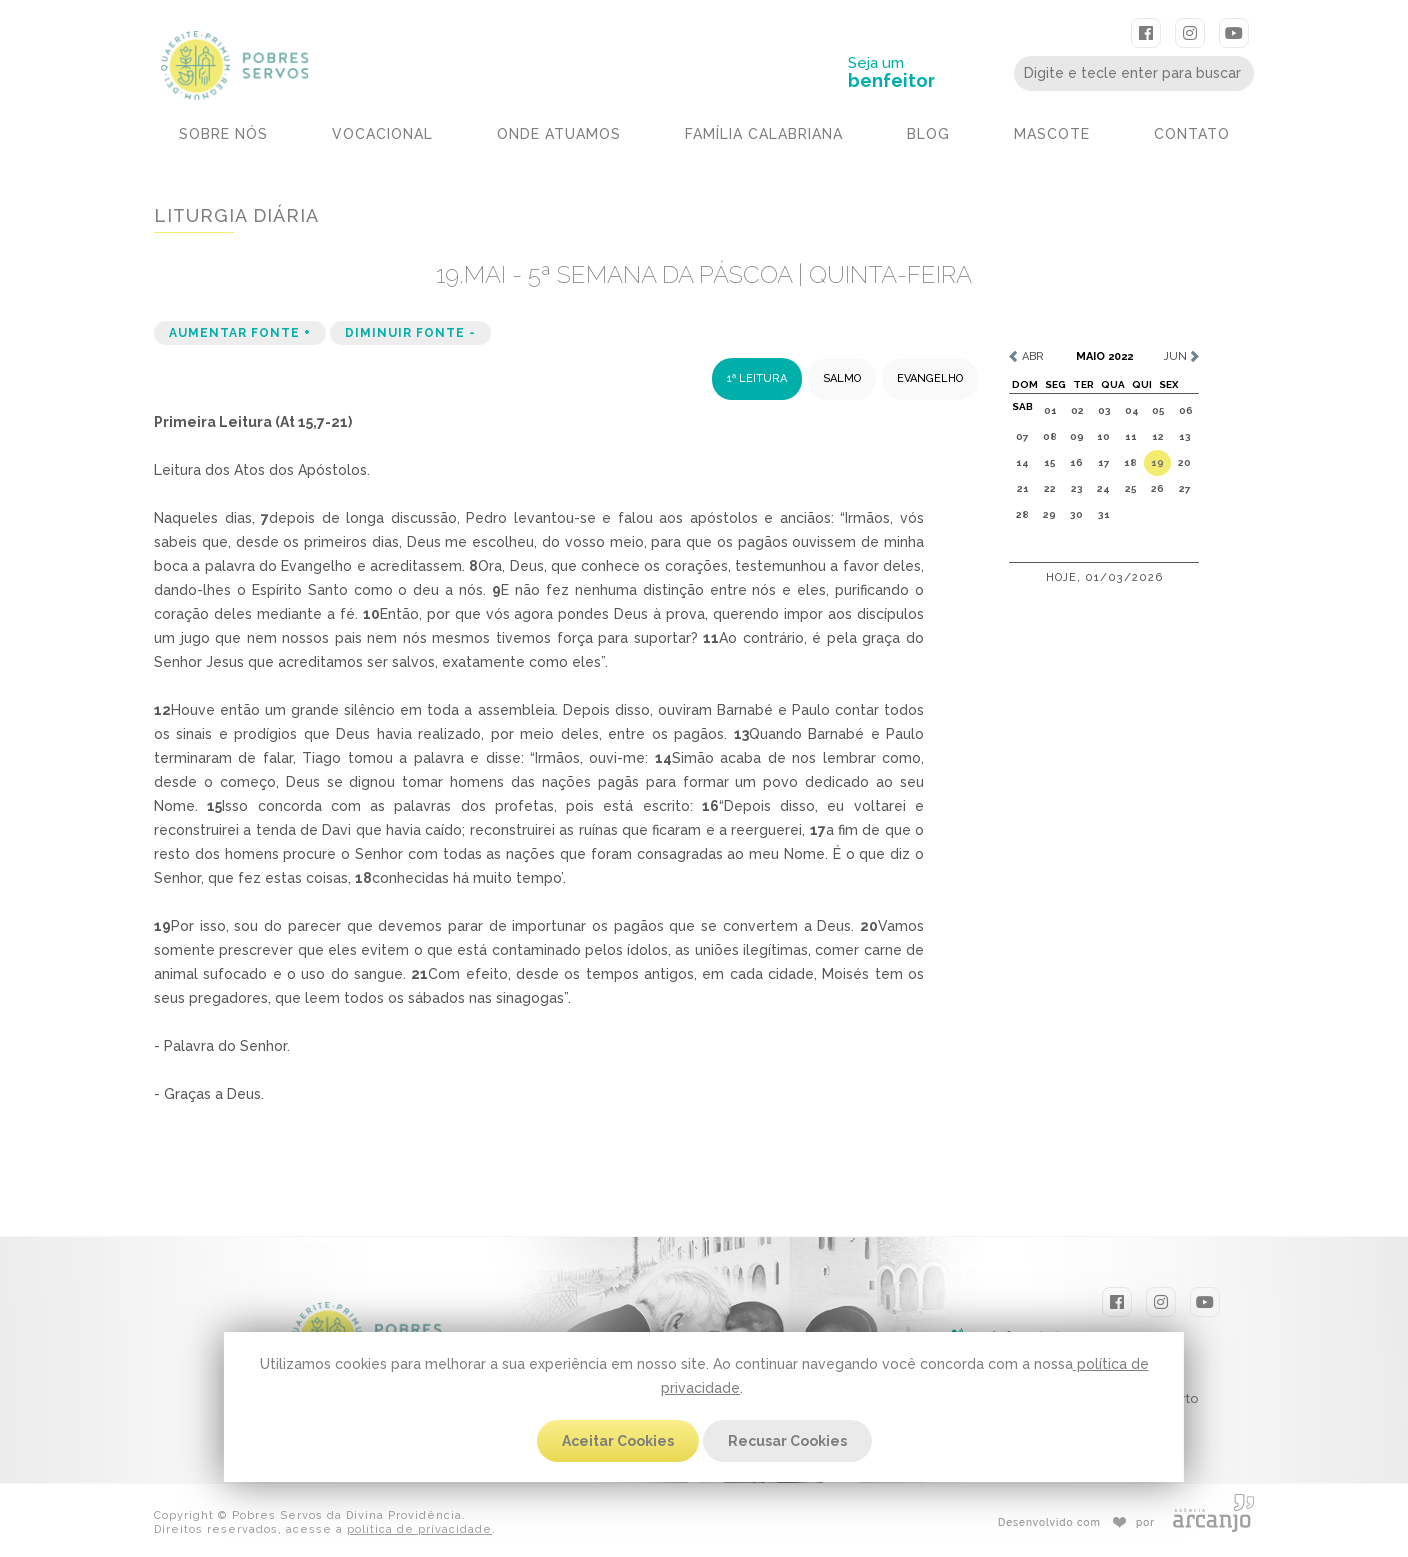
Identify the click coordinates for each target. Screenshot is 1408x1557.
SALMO (842, 377)
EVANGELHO (930, 377)
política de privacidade (419, 1528)
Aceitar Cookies (618, 1441)
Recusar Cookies (787, 1441)
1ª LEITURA (757, 377)
